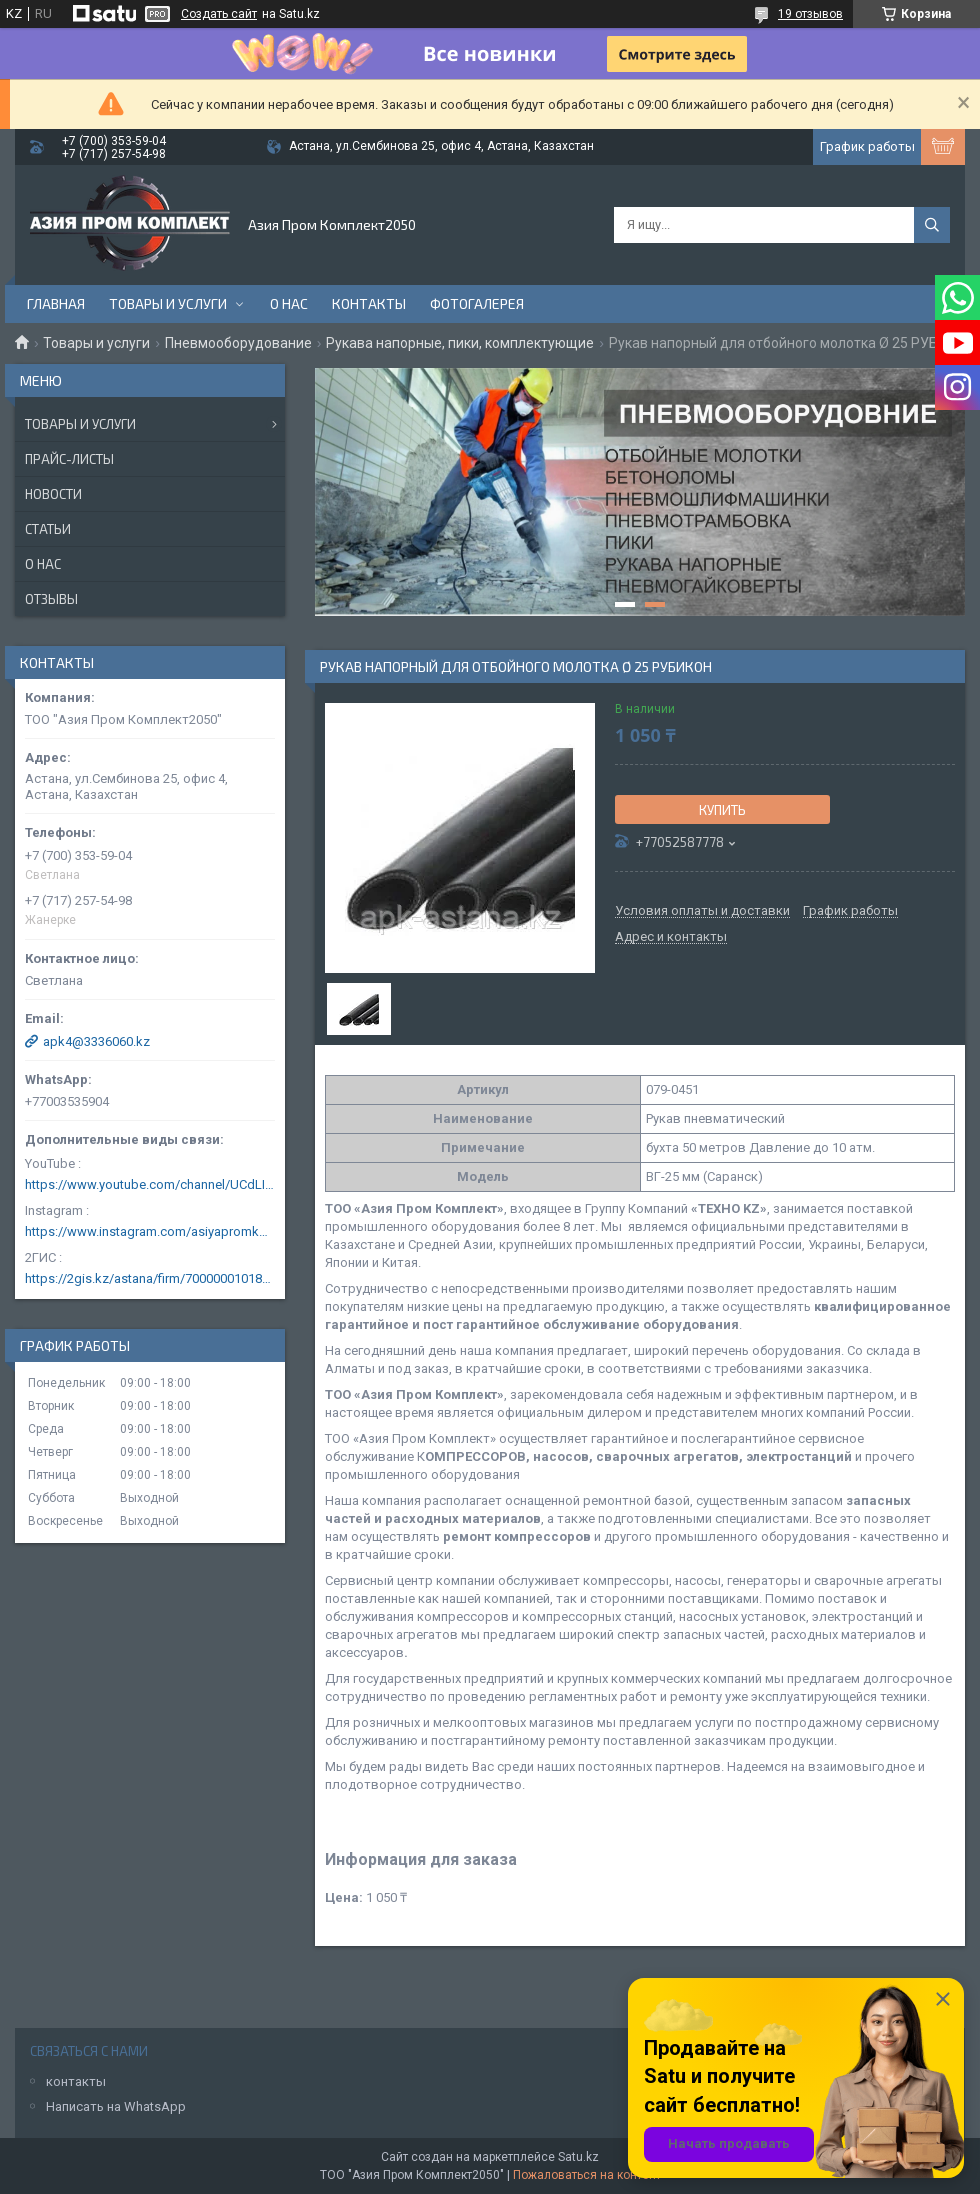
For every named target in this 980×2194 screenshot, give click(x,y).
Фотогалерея (477, 303)
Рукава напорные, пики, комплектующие (460, 343)
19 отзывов (810, 14)
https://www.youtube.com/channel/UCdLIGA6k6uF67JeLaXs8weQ (150, 1184)
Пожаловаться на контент (587, 2175)
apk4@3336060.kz (96, 1041)
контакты (76, 2081)
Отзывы (51, 599)
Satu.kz (578, 2157)
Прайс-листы (69, 459)
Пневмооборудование (238, 343)
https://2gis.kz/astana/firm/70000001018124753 (150, 1278)
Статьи (48, 529)
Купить (722, 810)
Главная (56, 303)
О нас (289, 303)
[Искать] (932, 225)
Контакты (369, 303)
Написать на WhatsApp (116, 2106)
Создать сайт (219, 14)
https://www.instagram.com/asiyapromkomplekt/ (150, 1231)
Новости (53, 494)
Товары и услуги (168, 303)
